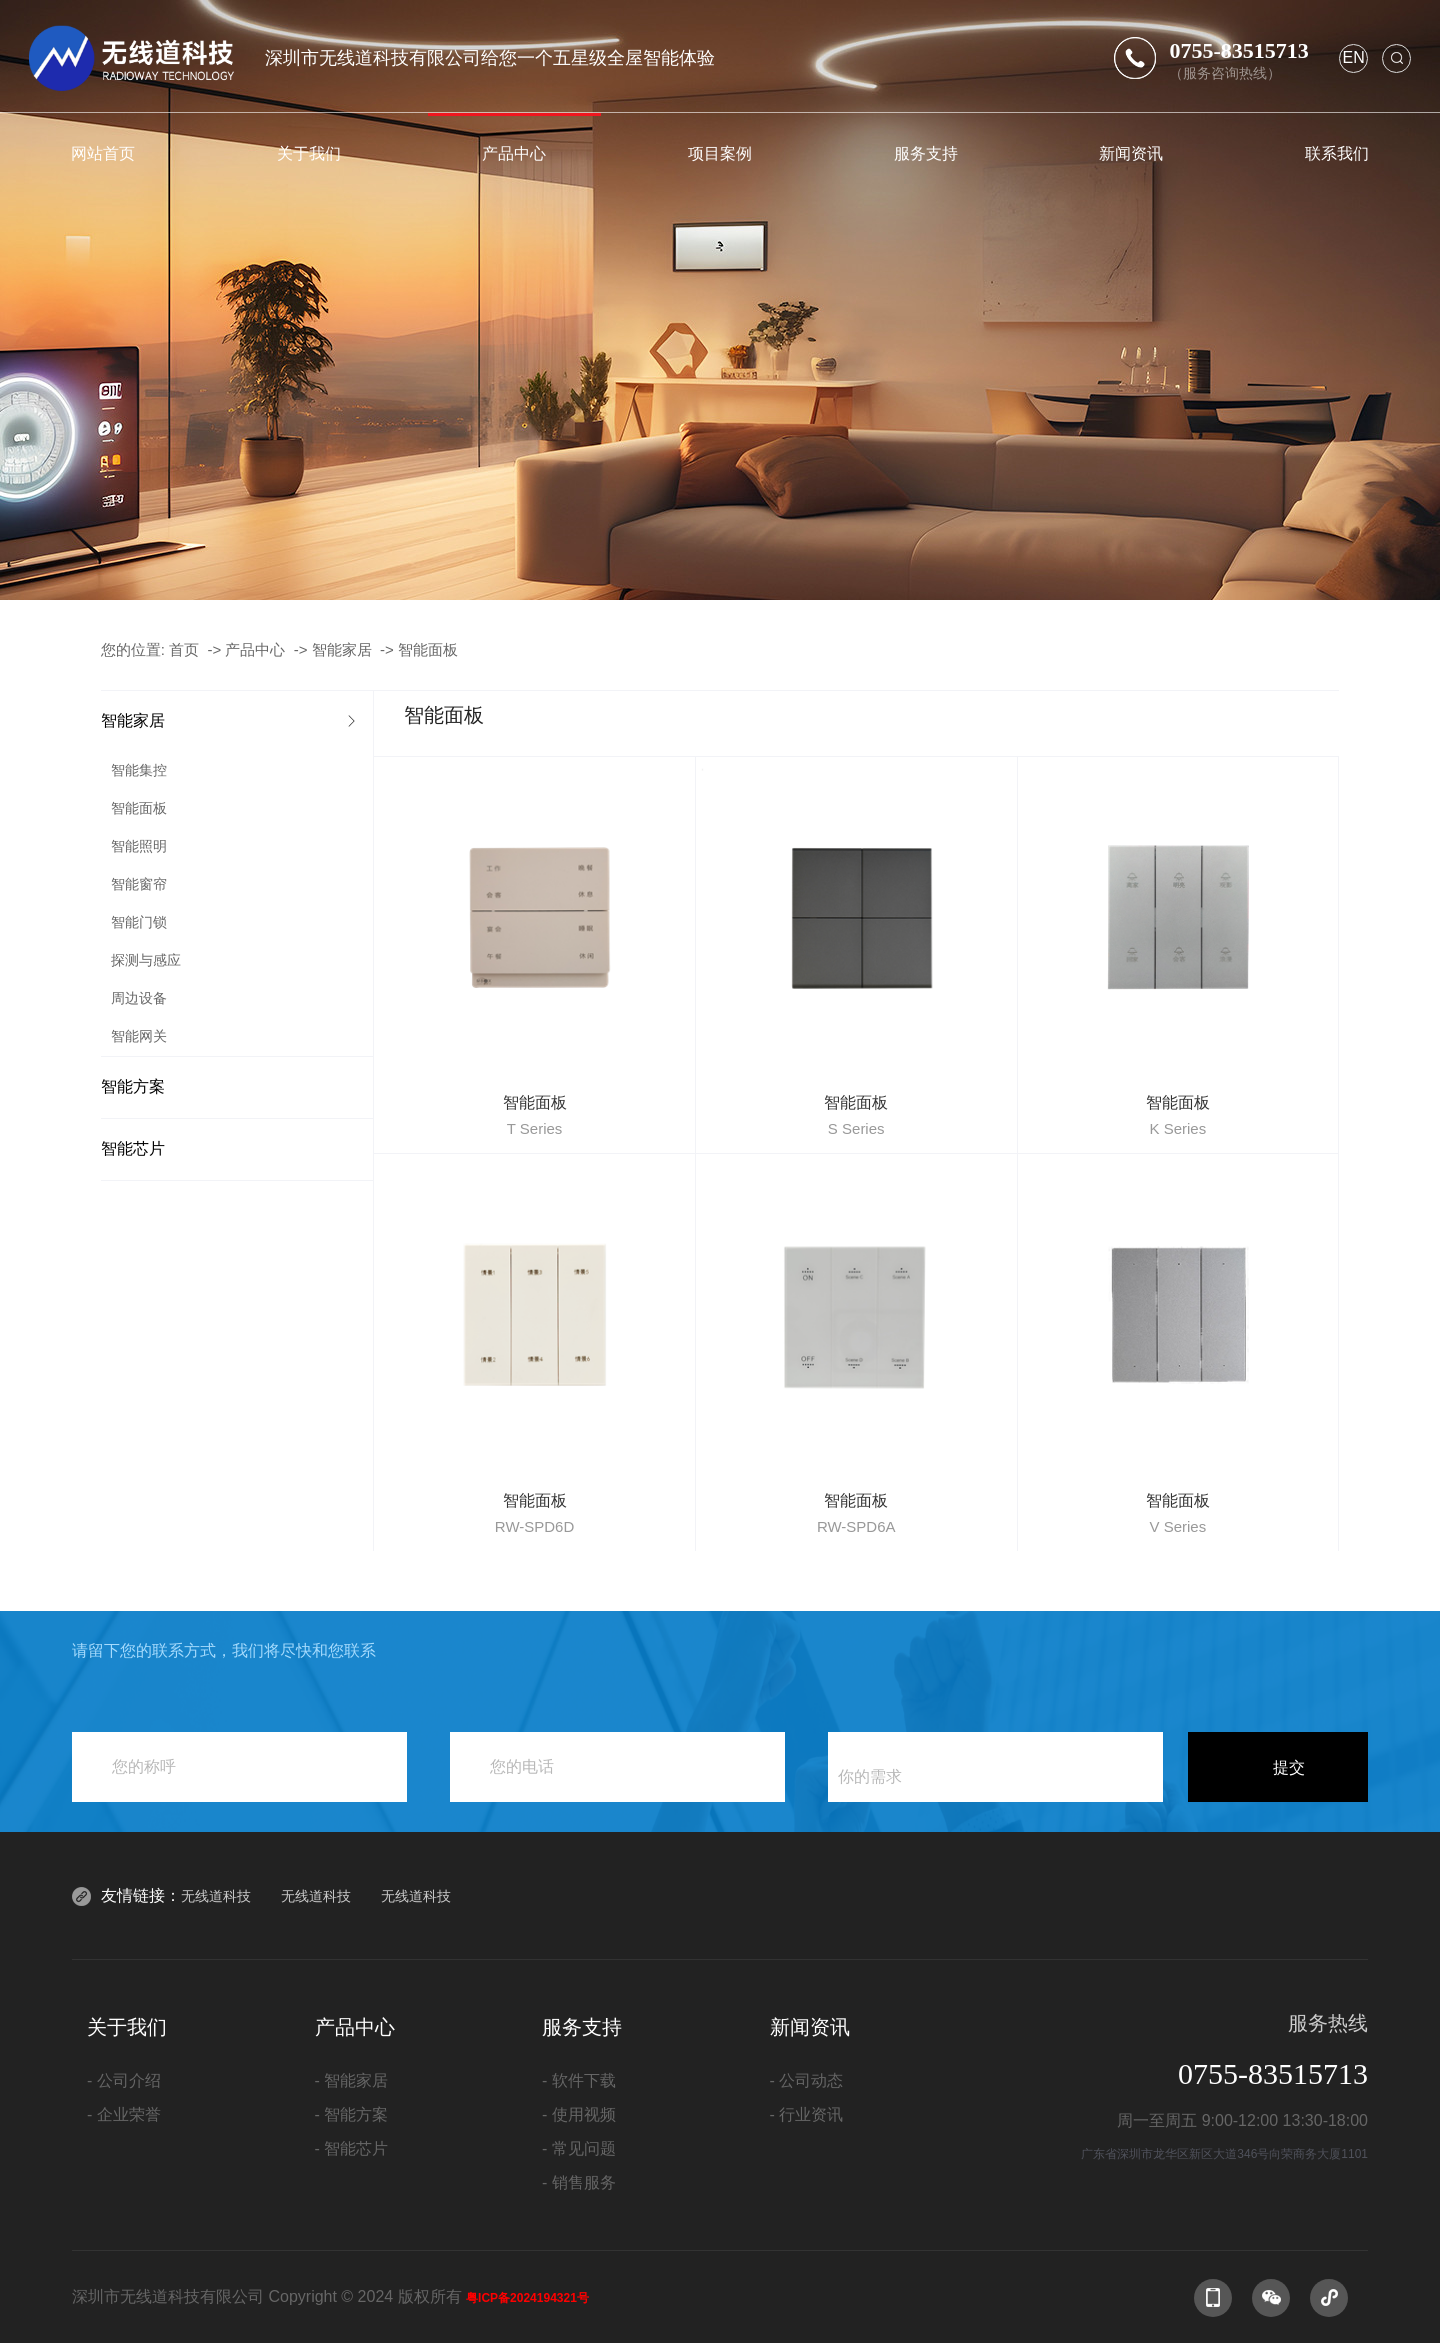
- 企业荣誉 (124, 2114)
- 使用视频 (579, 2114)
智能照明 (139, 846)
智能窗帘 (139, 884)
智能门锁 (139, 922)
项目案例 (720, 153)
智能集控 (139, 770)
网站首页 (103, 153)
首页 (184, 649)
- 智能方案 (352, 2114)
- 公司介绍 (124, 2080)
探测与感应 (146, 960)
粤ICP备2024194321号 (527, 2298)
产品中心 (514, 153)
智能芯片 (133, 1148)
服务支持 (926, 153)
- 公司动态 (807, 2080)
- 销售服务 (579, 2182)
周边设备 (139, 998)
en (1353, 57)
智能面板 (428, 649)
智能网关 (139, 1036)
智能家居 (342, 649)
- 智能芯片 (352, 2148)
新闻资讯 (1131, 153)
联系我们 (1337, 153)
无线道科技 (216, 1896)
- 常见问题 (579, 2148)
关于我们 (309, 153)
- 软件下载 (579, 2080)
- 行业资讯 (807, 2114)
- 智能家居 (352, 2080)
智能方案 (133, 1086)
